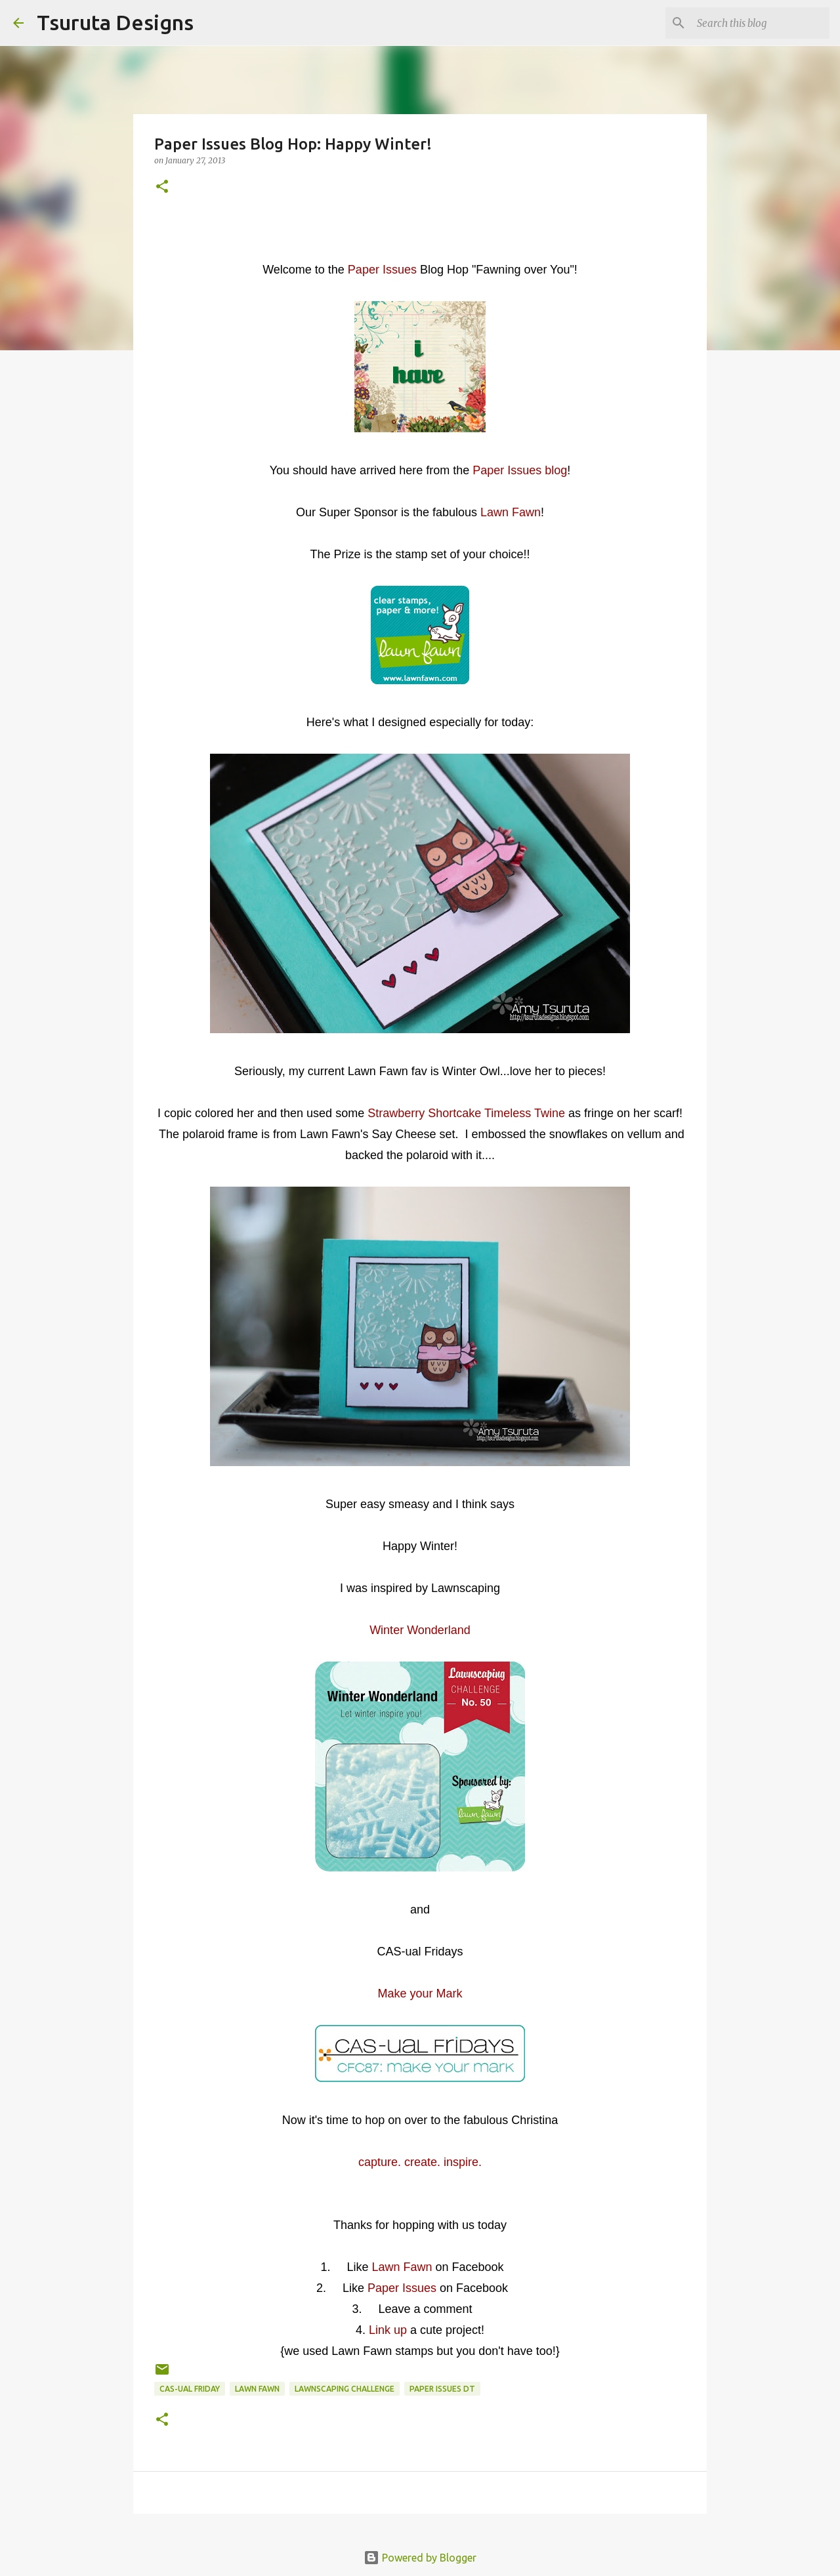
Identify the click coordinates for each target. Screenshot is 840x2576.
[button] (162, 187)
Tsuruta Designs (115, 22)
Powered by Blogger (420, 2558)
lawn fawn (257, 2388)
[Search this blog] (761, 23)
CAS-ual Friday (189, 2388)
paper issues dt (442, 2388)
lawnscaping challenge (344, 2388)
